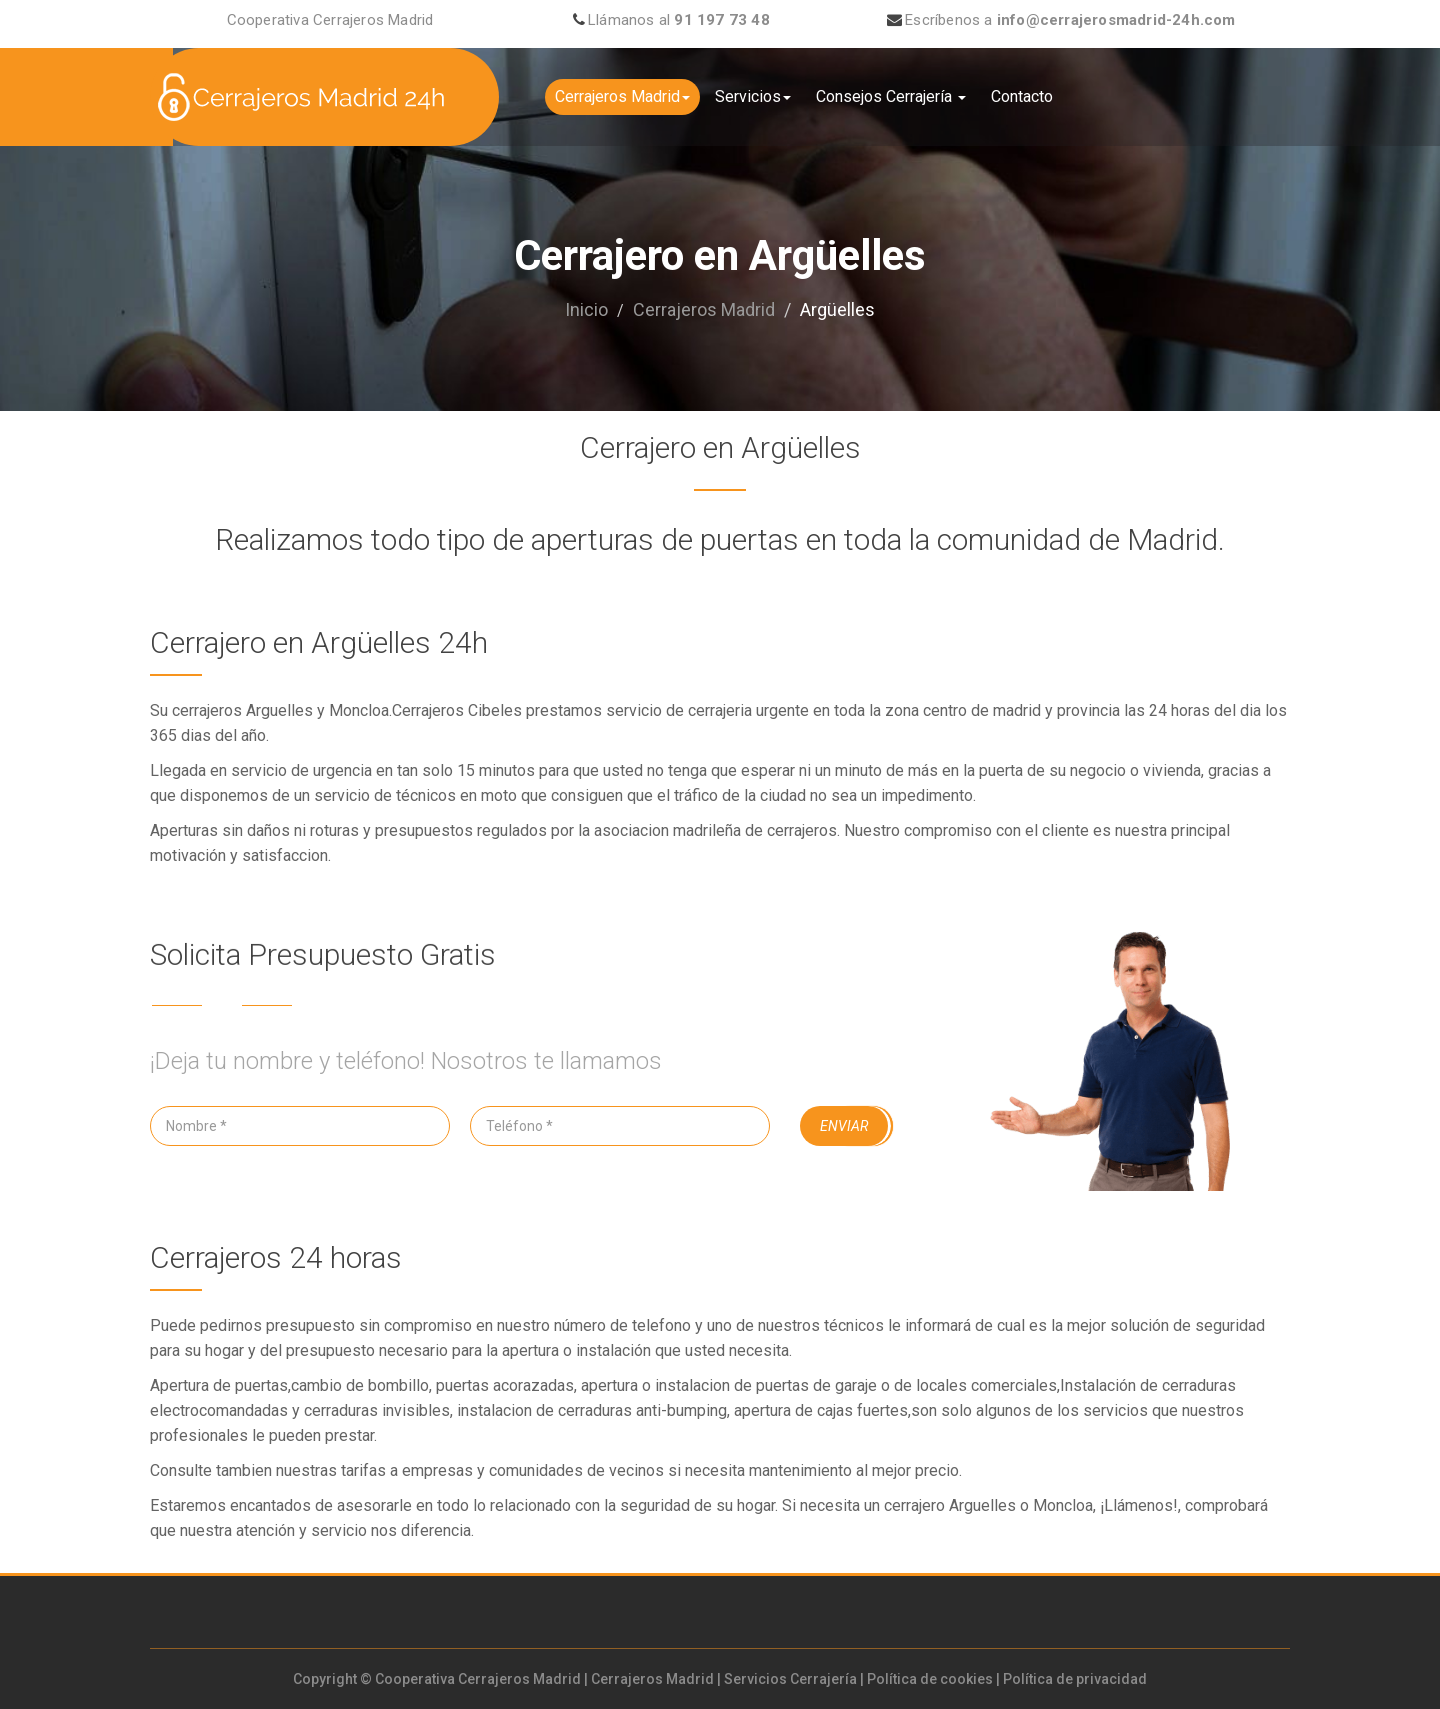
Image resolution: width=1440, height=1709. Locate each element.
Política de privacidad (1075, 1679)
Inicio (586, 309)
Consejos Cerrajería (891, 96)
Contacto (1022, 96)
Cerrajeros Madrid (622, 96)
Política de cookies (930, 1679)
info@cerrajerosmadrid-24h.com (1116, 20)
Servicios (753, 96)
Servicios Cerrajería (790, 1679)
